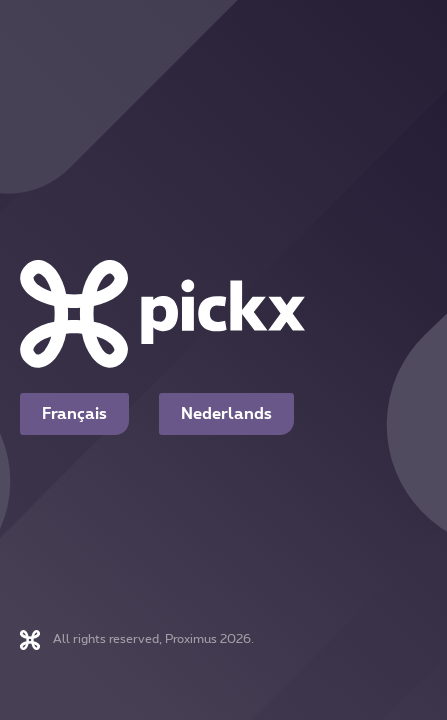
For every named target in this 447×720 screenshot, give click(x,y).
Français (74, 414)
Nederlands (226, 414)
